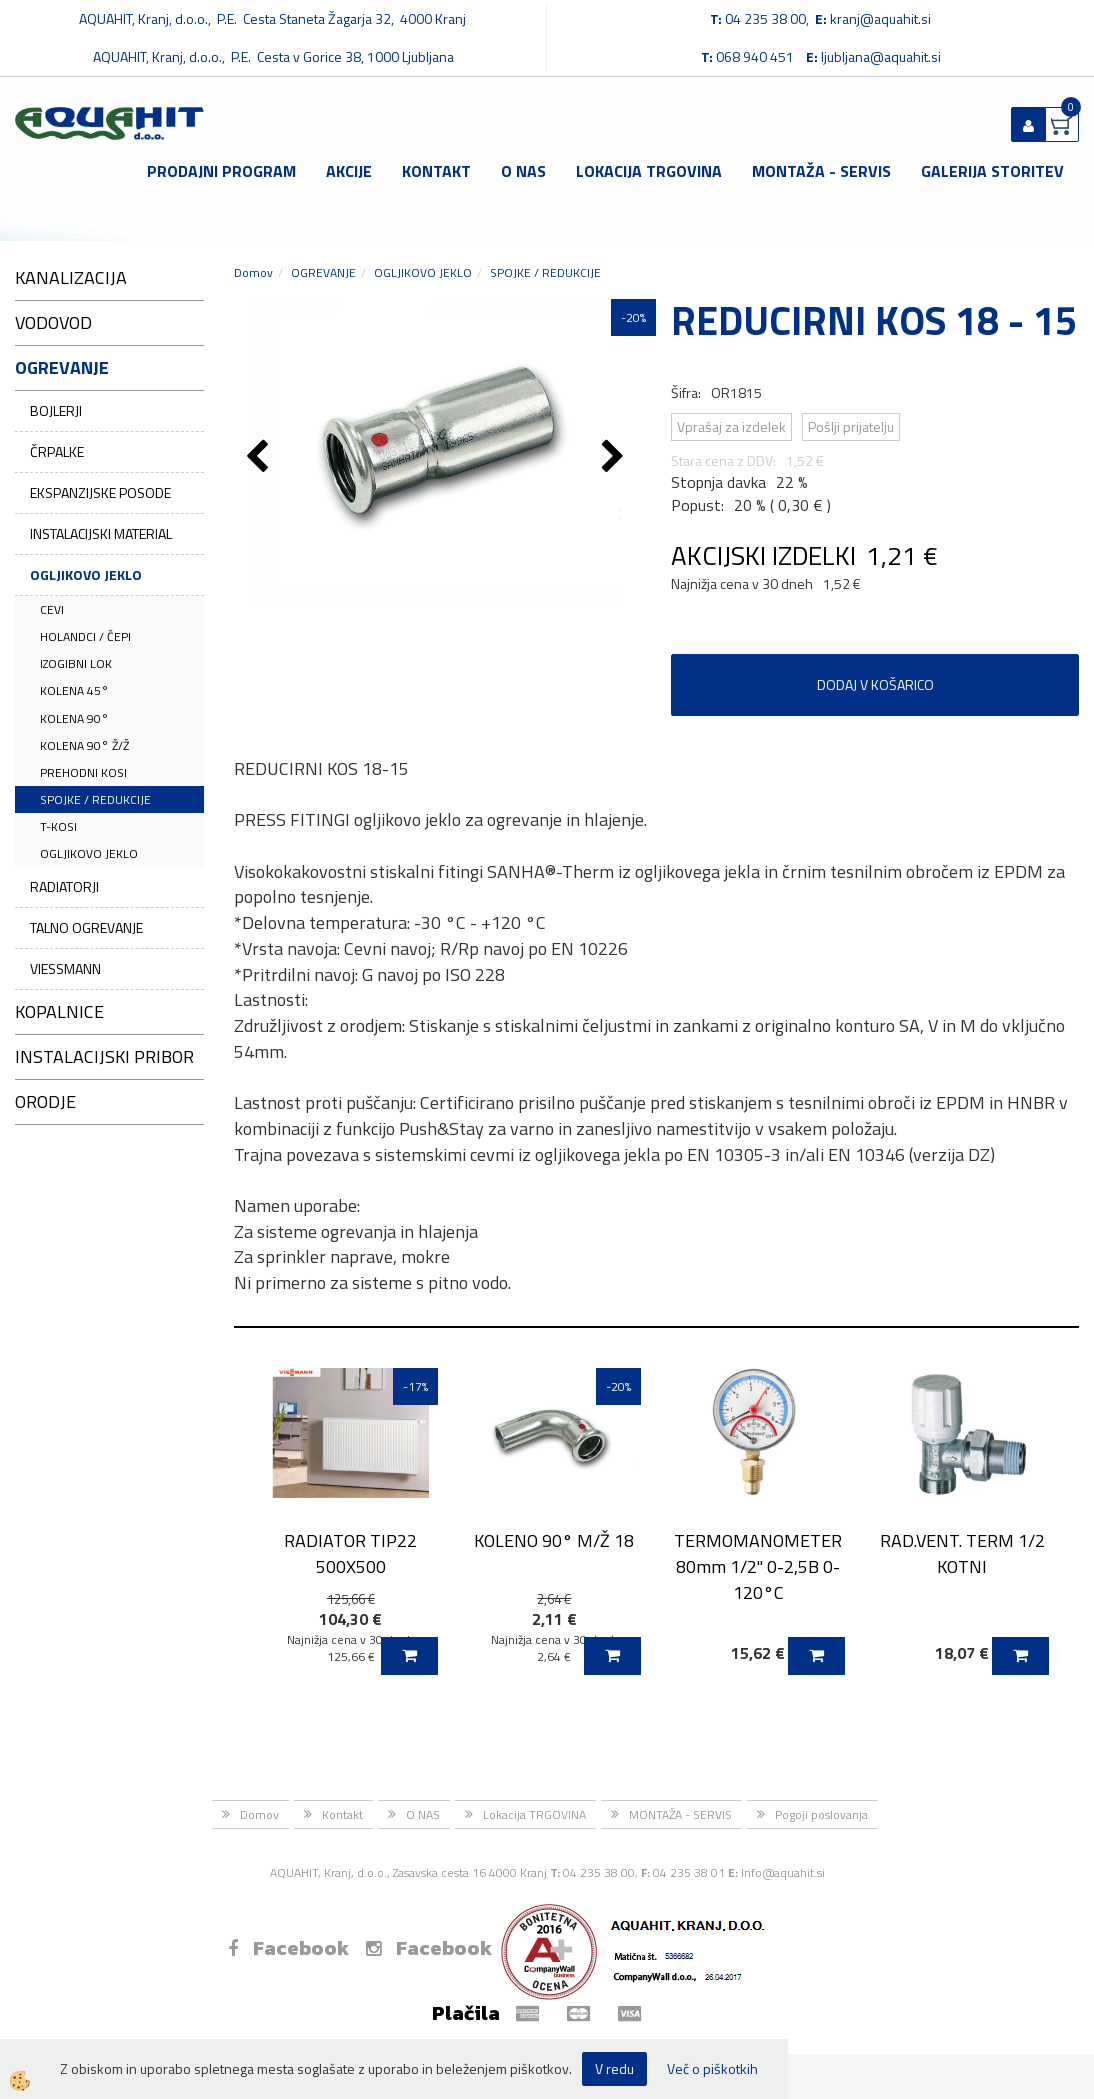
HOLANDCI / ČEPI (85, 636)
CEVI (52, 609)
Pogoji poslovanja (821, 1814)
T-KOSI (58, 826)
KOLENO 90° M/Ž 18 (554, 1540)
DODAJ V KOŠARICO (875, 684)
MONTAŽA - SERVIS (821, 171)
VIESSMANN (65, 968)
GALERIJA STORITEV (992, 171)
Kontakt (436, 171)
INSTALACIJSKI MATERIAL (101, 533)
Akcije (349, 171)
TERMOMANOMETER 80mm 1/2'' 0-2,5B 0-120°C (758, 1566)
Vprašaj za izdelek (731, 426)
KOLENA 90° (74, 718)
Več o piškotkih (712, 2069)
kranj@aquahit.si (880, 18)
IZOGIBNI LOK (76, 663)
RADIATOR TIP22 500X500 (350, 1553)
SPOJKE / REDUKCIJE (95, 799)
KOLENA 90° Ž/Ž (84, 745)
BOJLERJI (56, 410)
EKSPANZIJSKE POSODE (100, 492)
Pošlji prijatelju (851, 426)
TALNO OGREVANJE (86, 927)
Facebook (288, 1948)
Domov (253, 272)
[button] (615, 458)
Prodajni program (221, 171)
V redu (614, 2068)
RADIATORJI (64, 886)
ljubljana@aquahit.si (881, 56)
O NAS (523, 171)
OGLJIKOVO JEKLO (86, 574)
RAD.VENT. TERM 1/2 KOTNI (962, 1553)
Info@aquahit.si (783, 1872)
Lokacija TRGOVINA (649, 171)
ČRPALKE (57, 451)
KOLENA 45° (74, 690)
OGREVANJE (323, 272)
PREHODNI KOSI (83, 772)
